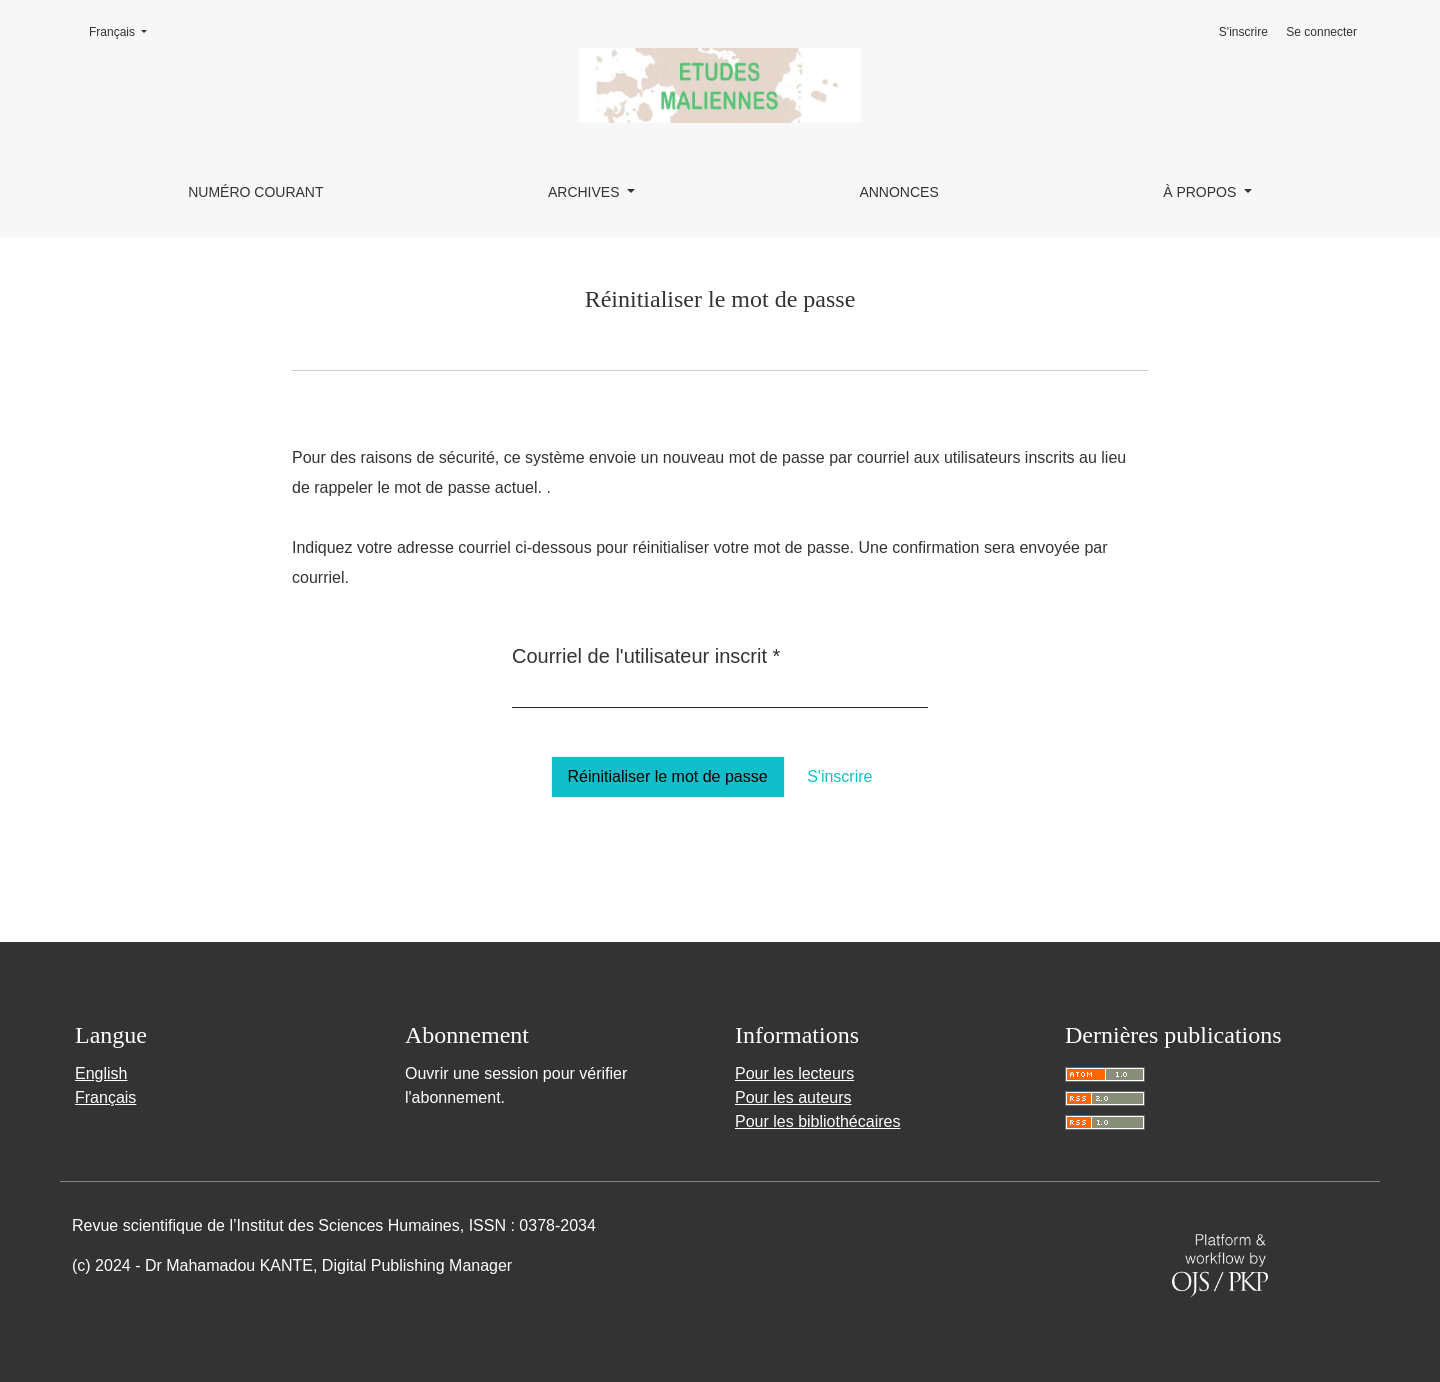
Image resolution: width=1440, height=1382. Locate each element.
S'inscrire (1243, 32)
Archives (585, 192)
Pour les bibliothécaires (817, 1121)
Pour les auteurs (793, 1097)
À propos (1201, 192)
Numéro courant (255, 192)
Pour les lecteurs (794, 1073)
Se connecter (1321, 32)
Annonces (898, 192)
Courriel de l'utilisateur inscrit (646, 654)
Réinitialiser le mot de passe (668, 776)
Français (124, 30)
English (101, 1073)
